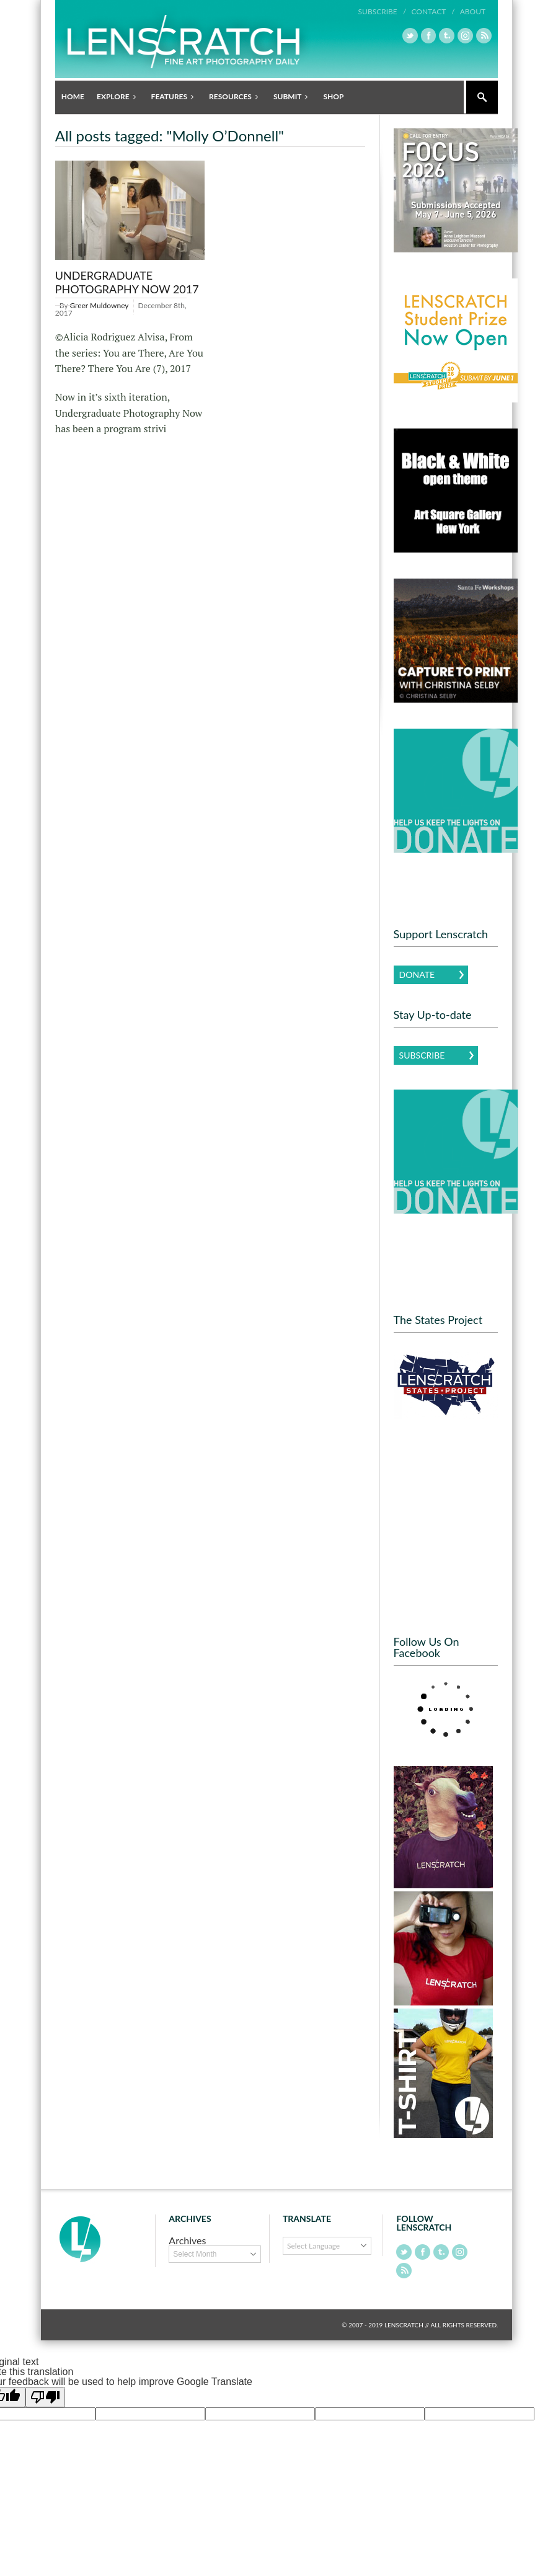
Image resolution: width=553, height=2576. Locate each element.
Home (72, 96)
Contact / (433, 11)
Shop (333, 96)
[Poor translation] (45, 2397)
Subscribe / (382, 11)
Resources (231, 97)
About (472, 11)
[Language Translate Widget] (327, 2246)
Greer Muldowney (98, 304)
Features (170, 97)
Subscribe (422, 1054)
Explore (114, 97)
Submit (288, 97)
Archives (187, 2240)
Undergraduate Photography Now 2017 (127, 281)
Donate (417, 974)
